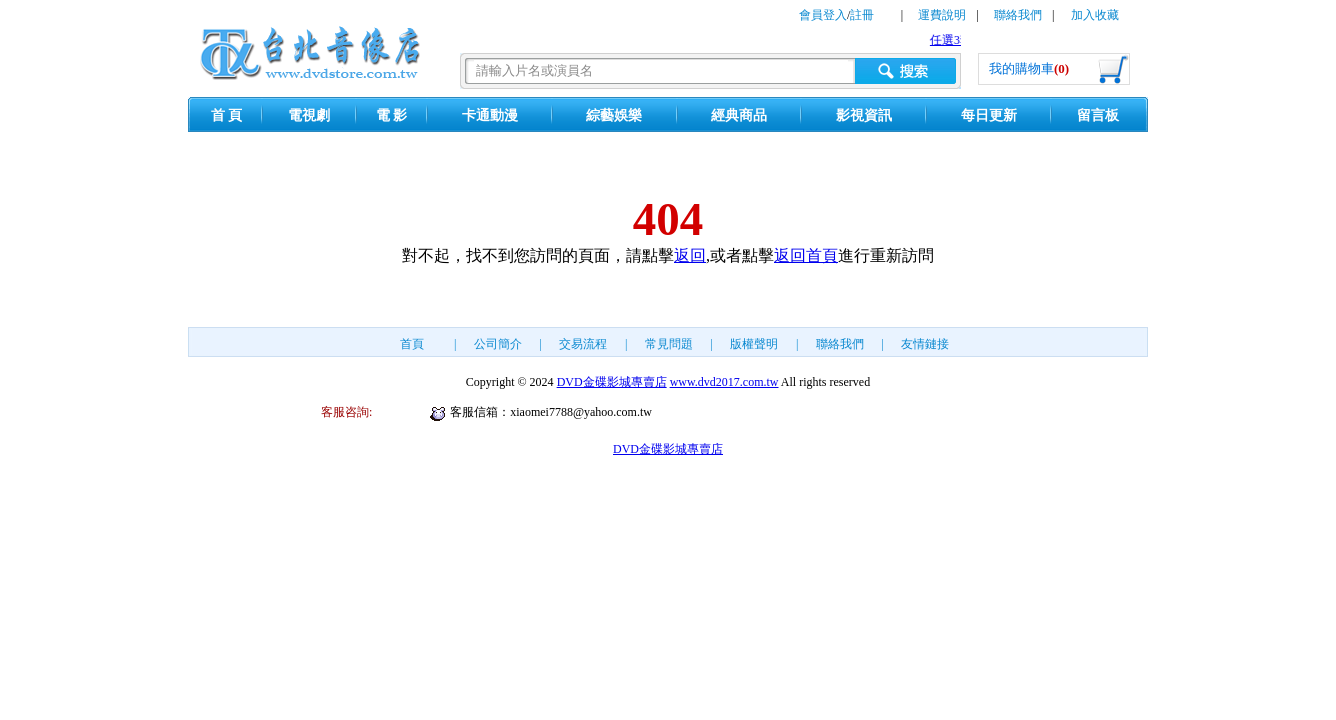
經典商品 (739, 115)
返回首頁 (806, 255)
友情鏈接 (925, 344)
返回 (690, 255)
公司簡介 (498, 344)
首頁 (412, 344)
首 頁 (227, 115)
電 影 (392, 115)
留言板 (1098, 115)
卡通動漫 (490, 115)
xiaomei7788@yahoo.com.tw (581, 412)
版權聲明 (754, 344)
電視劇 (309, 115)
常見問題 (669, 344)
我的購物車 (1029, 68)
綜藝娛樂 (614, 115)
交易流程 (583, 344)
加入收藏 (1095, 15)
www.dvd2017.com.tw (724, 382)
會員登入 (823, 15)
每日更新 (989, 115)
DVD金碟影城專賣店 (612, 382)
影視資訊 (864, 115)
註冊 (862, 15)
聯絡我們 (1018, 15)
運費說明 (942, 15)
